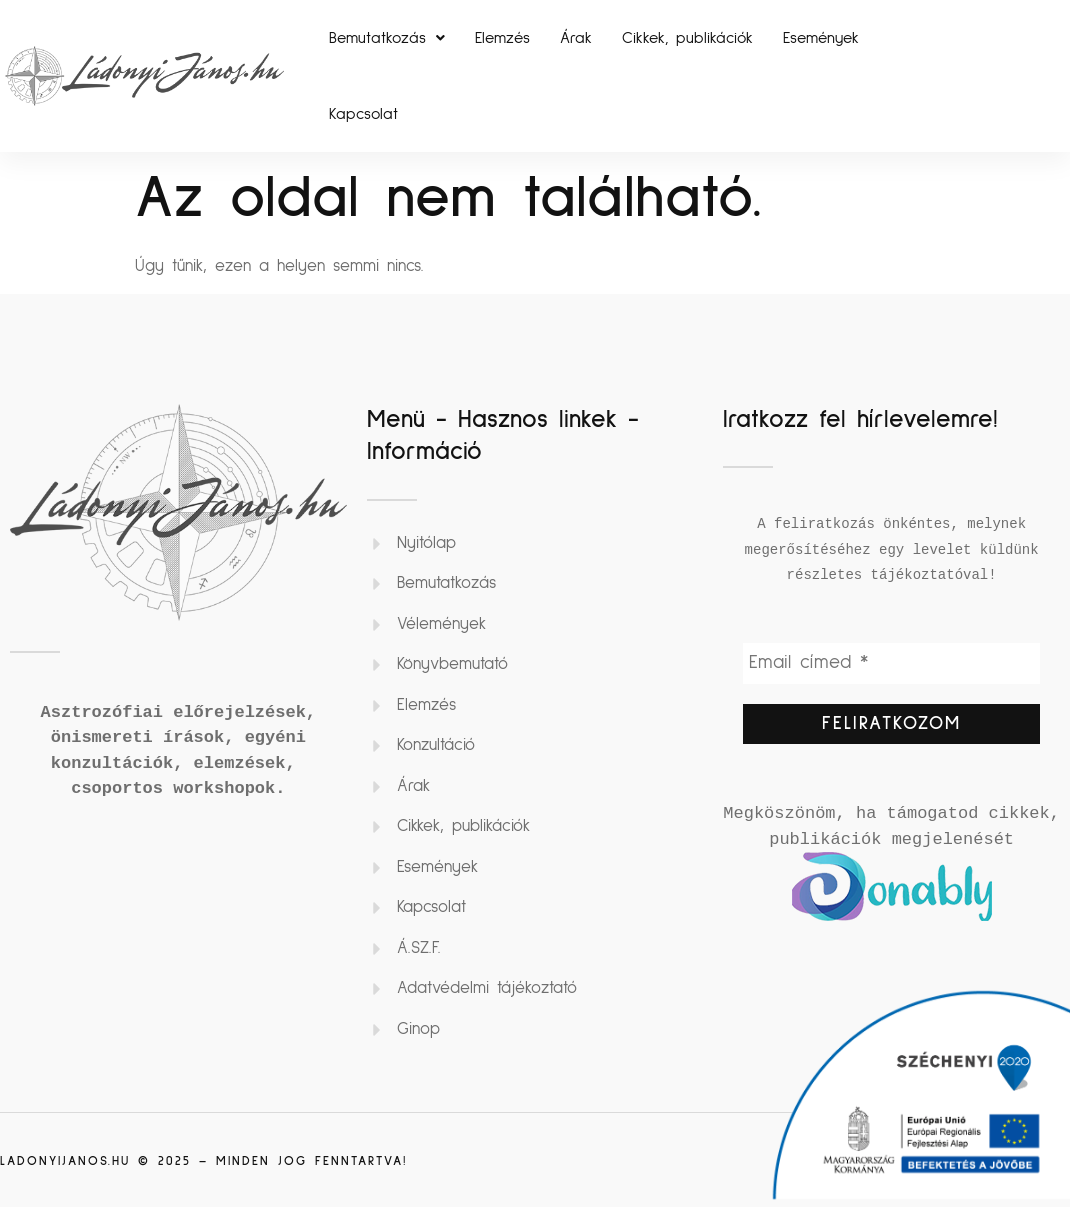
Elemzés (502, 38)
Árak (576, 38)
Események (821, 38)
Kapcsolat (363, 114)
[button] (387, 38)
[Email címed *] (891, 664)
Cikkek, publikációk (687, 38)
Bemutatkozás (387, 38)
